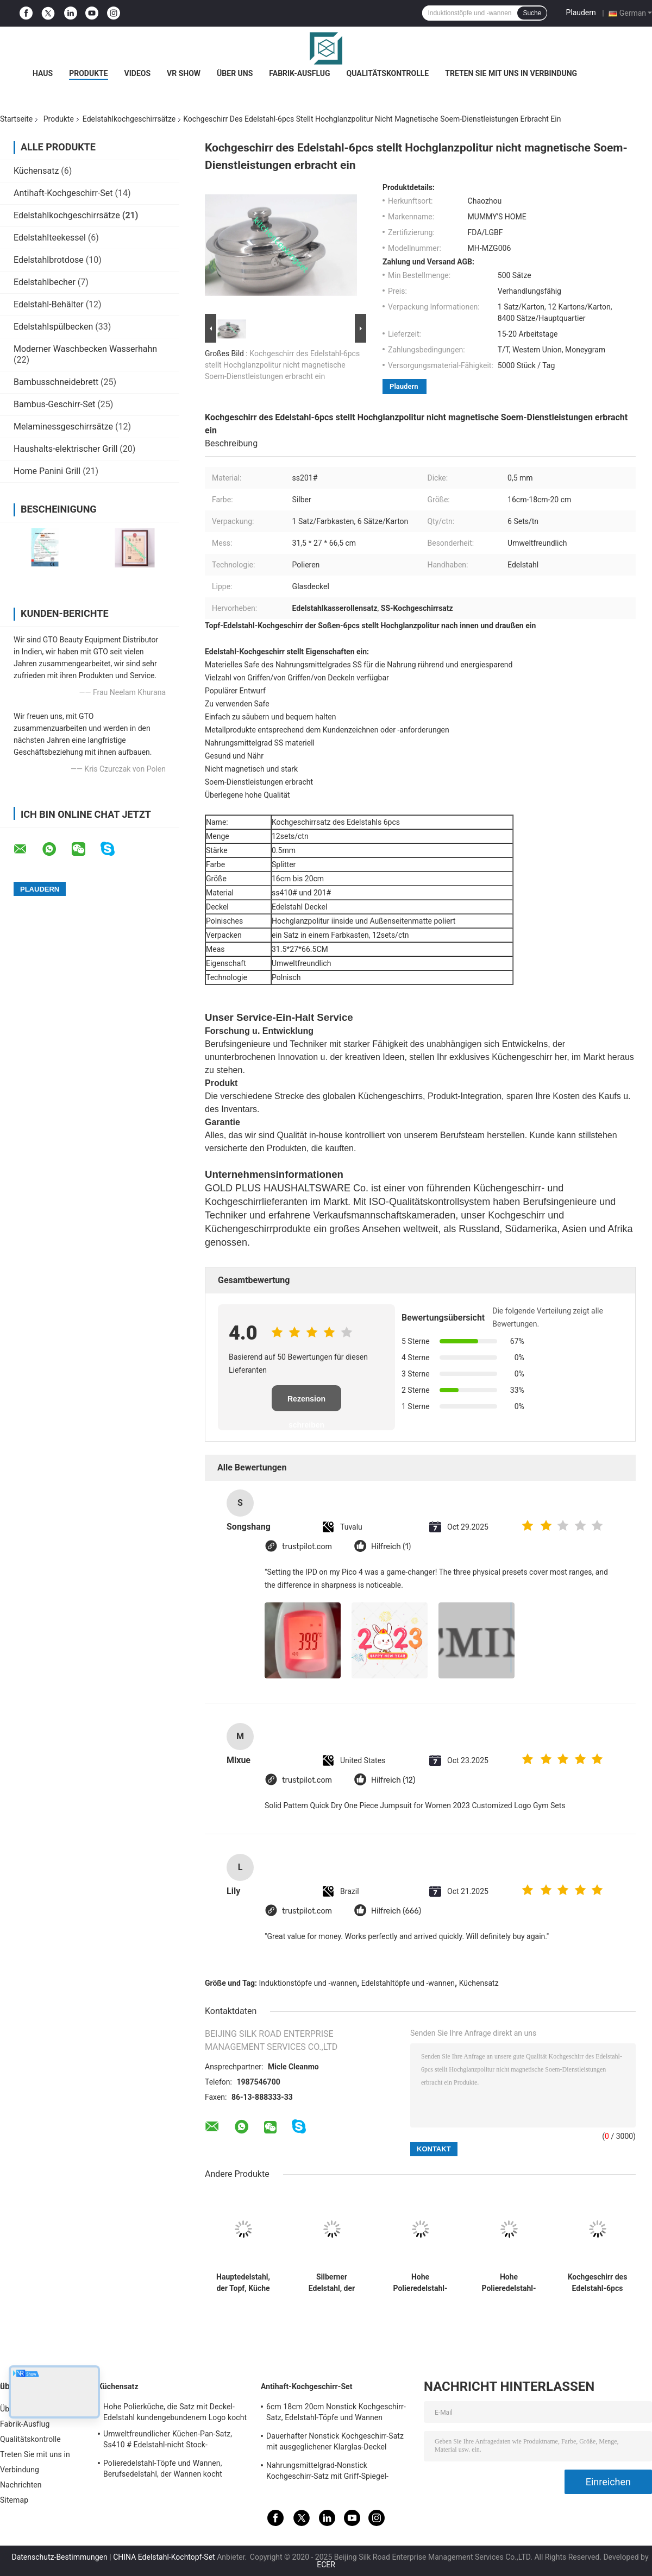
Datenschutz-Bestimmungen (59, 2557)
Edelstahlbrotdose (49, 260)
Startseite (16, 119)
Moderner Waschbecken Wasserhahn (85, 349)
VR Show (183, 73)
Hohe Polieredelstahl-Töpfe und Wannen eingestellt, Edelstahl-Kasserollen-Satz (420, 2282)
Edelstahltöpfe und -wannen (408, 1983)
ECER (326, 2564)
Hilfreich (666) (396, 1911)
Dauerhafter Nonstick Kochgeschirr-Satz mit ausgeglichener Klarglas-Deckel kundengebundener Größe (335, 2443)
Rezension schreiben (306, 1402)
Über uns (235, 73)
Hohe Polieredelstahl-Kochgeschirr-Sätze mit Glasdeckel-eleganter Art (509, 2282)
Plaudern (580, 12)
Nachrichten (21, 2484)
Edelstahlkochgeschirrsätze (129, 119)
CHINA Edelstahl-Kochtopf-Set (164, 2557)
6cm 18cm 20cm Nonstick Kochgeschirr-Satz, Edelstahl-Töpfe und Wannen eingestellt (336, 2413)
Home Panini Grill (47, 471)
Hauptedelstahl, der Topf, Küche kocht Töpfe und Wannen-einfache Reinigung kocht (243, 2282)
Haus (43, 73)
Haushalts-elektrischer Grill (65, 449)
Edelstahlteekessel (50, 237)
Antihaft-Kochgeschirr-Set (63, 193)
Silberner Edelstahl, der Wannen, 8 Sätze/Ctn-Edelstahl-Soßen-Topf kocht (332, 2282)
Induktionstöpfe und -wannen (308, 1983)
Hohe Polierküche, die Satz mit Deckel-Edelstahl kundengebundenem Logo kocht (175, 2412)
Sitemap (14, 2500)
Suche (532, 13)
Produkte (88, 73)
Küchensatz (36, 171)
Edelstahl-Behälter (49, 304)
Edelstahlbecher (45, 282)
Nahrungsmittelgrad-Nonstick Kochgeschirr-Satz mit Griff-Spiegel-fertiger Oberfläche (327, 2472)
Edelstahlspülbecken (53, 326)
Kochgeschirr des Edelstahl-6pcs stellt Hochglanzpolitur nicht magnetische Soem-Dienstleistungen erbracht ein (282, 365)
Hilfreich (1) (391, 1546)
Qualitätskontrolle (388, 73)
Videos (137, 73)
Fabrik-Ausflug (299, 73)
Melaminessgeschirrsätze (63, 426)
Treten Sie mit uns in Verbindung (511, 73)
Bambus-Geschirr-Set (54, 404)
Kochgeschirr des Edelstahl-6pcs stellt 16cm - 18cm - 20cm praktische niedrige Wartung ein (597, 2282)
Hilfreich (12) (393, 1780)
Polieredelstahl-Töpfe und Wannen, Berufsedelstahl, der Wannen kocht (162, 2468)
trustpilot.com (307, 1546)
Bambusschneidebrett (56, 382)
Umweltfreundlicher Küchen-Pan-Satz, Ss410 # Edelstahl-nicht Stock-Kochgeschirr (167, 2440)
